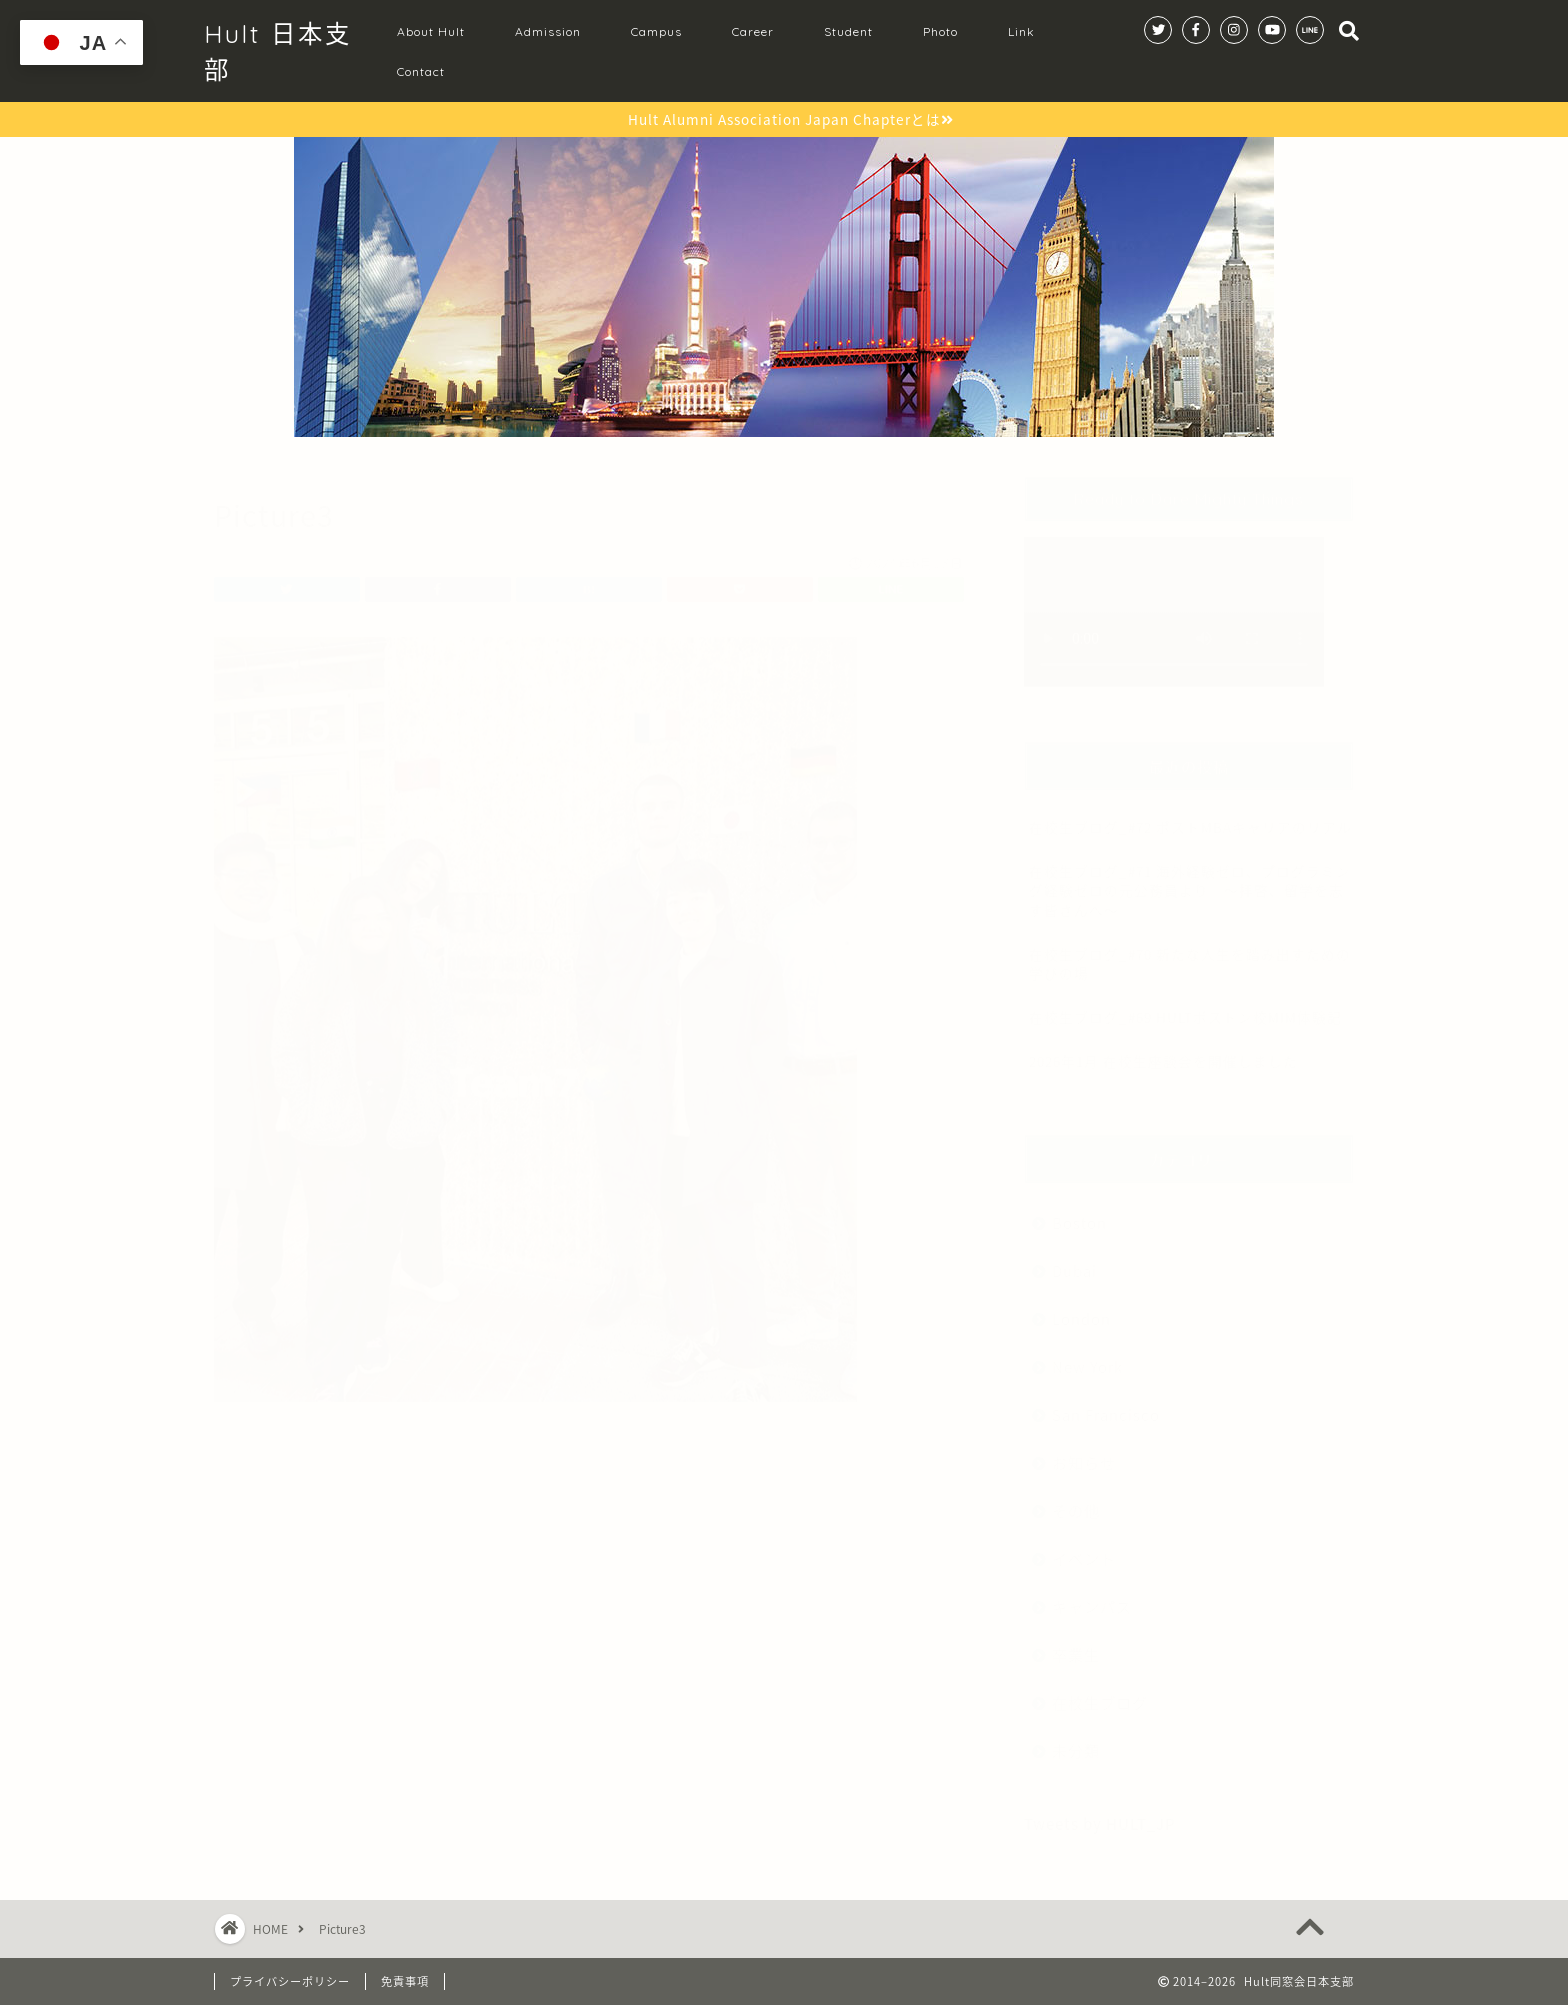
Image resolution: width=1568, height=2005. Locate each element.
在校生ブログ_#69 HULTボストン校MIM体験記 (1185, 1007)
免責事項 (405, 1981)
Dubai (1074, 1260)
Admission (548, 31)
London (1081, 1308)
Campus (656, 31)
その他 (1076, 1500)
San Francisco (1106, 1404)
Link (1021, 31)
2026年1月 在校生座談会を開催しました (1163, 1051)
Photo (940, 31)
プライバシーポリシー (290, 1981)
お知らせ (1084, 1452)
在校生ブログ (1100, 1692)
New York (1087, 1356)
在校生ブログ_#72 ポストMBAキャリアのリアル (1190, 817)
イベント (1084, 1548)
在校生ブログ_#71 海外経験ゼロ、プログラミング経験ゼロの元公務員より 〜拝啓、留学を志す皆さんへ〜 (1190, 880)
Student (848, 31)
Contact (421, 71)
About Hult (431, 31)
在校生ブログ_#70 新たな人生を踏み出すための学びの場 (1190, 953)
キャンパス (1092, 1596)
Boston (1079, 1212)
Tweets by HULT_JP (1100, 1813)
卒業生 (1076, 1644)
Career (753, 31)
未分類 (1076, 1740)
